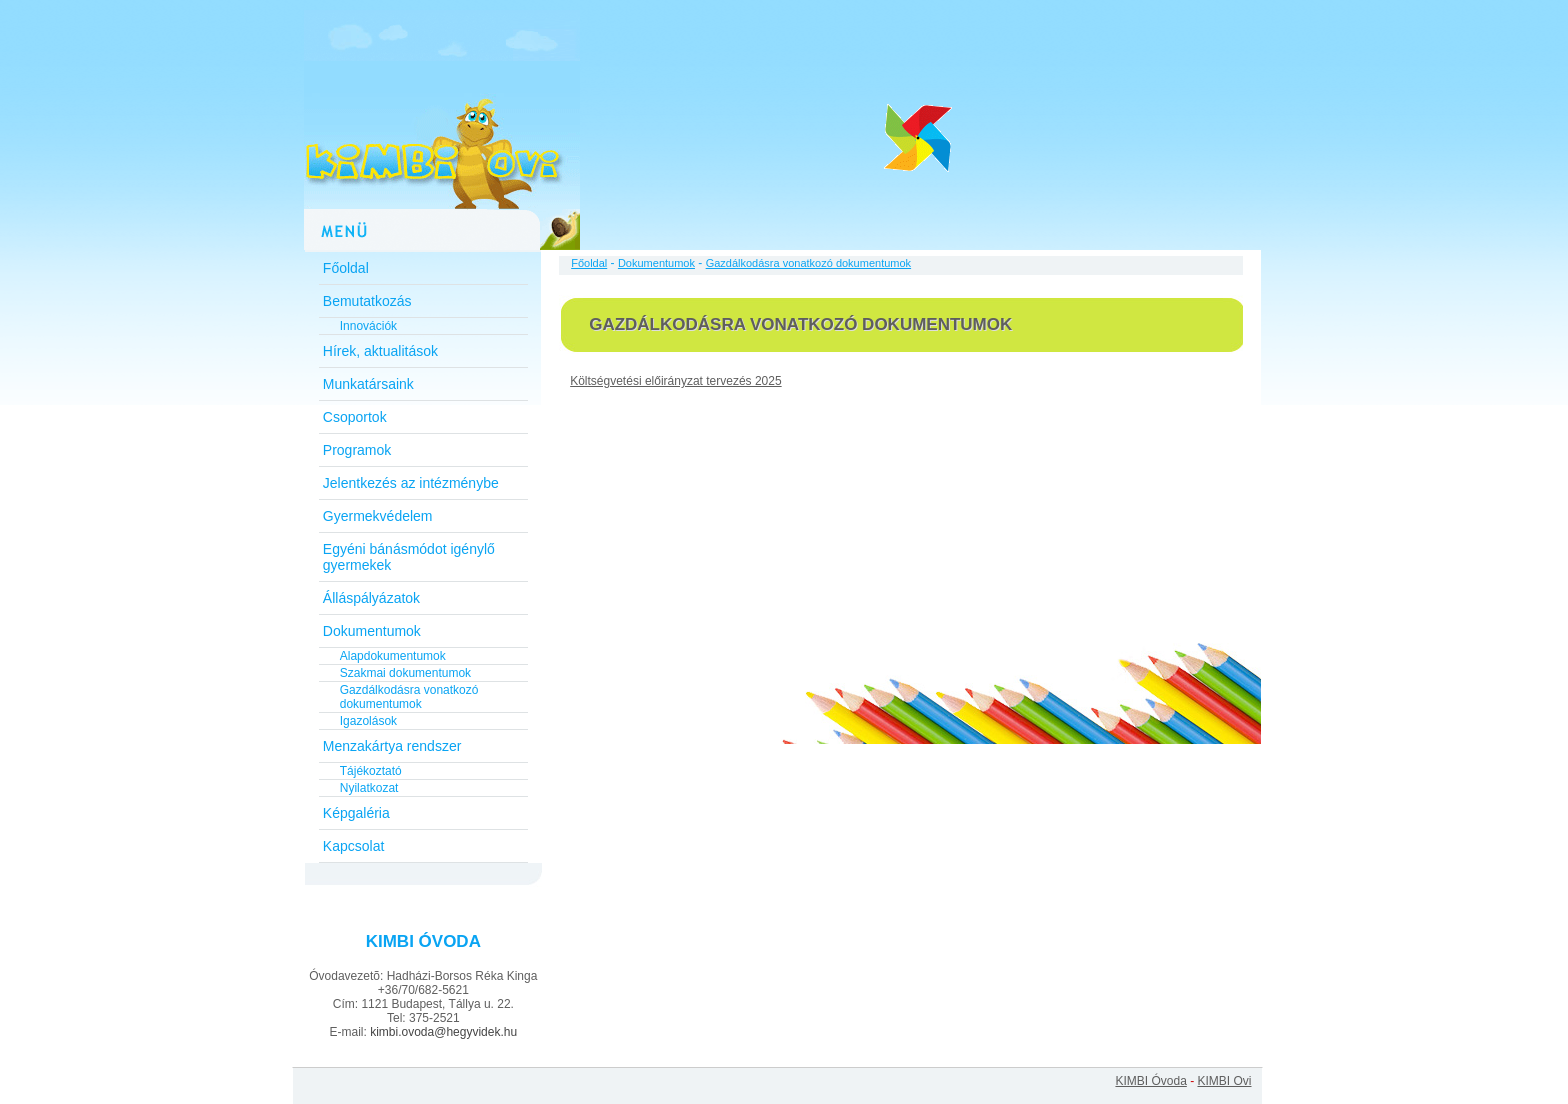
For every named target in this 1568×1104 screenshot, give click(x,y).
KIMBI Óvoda (1150, 1081)
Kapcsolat (353, 846)
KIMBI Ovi (1224, 1081)
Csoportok (355, 417)
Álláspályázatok (371, 598)
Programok (357, 450)
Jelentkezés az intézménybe (411, 483)
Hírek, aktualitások (380, 351)
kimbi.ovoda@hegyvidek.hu (443, 1032)
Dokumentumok (372, 631)
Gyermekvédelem (378, 516)
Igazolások (368, 721)
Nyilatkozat (369, 788)
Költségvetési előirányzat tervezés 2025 (675, 381)
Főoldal (346, 268)
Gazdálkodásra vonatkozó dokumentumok (409, 697)
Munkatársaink (368, 384)
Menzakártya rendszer (392, 746)
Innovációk (368, 326)
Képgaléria (356, 813)
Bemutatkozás (367, 301)
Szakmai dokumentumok (405, 673)
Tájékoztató (371, 771)
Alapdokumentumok (393, 656)
